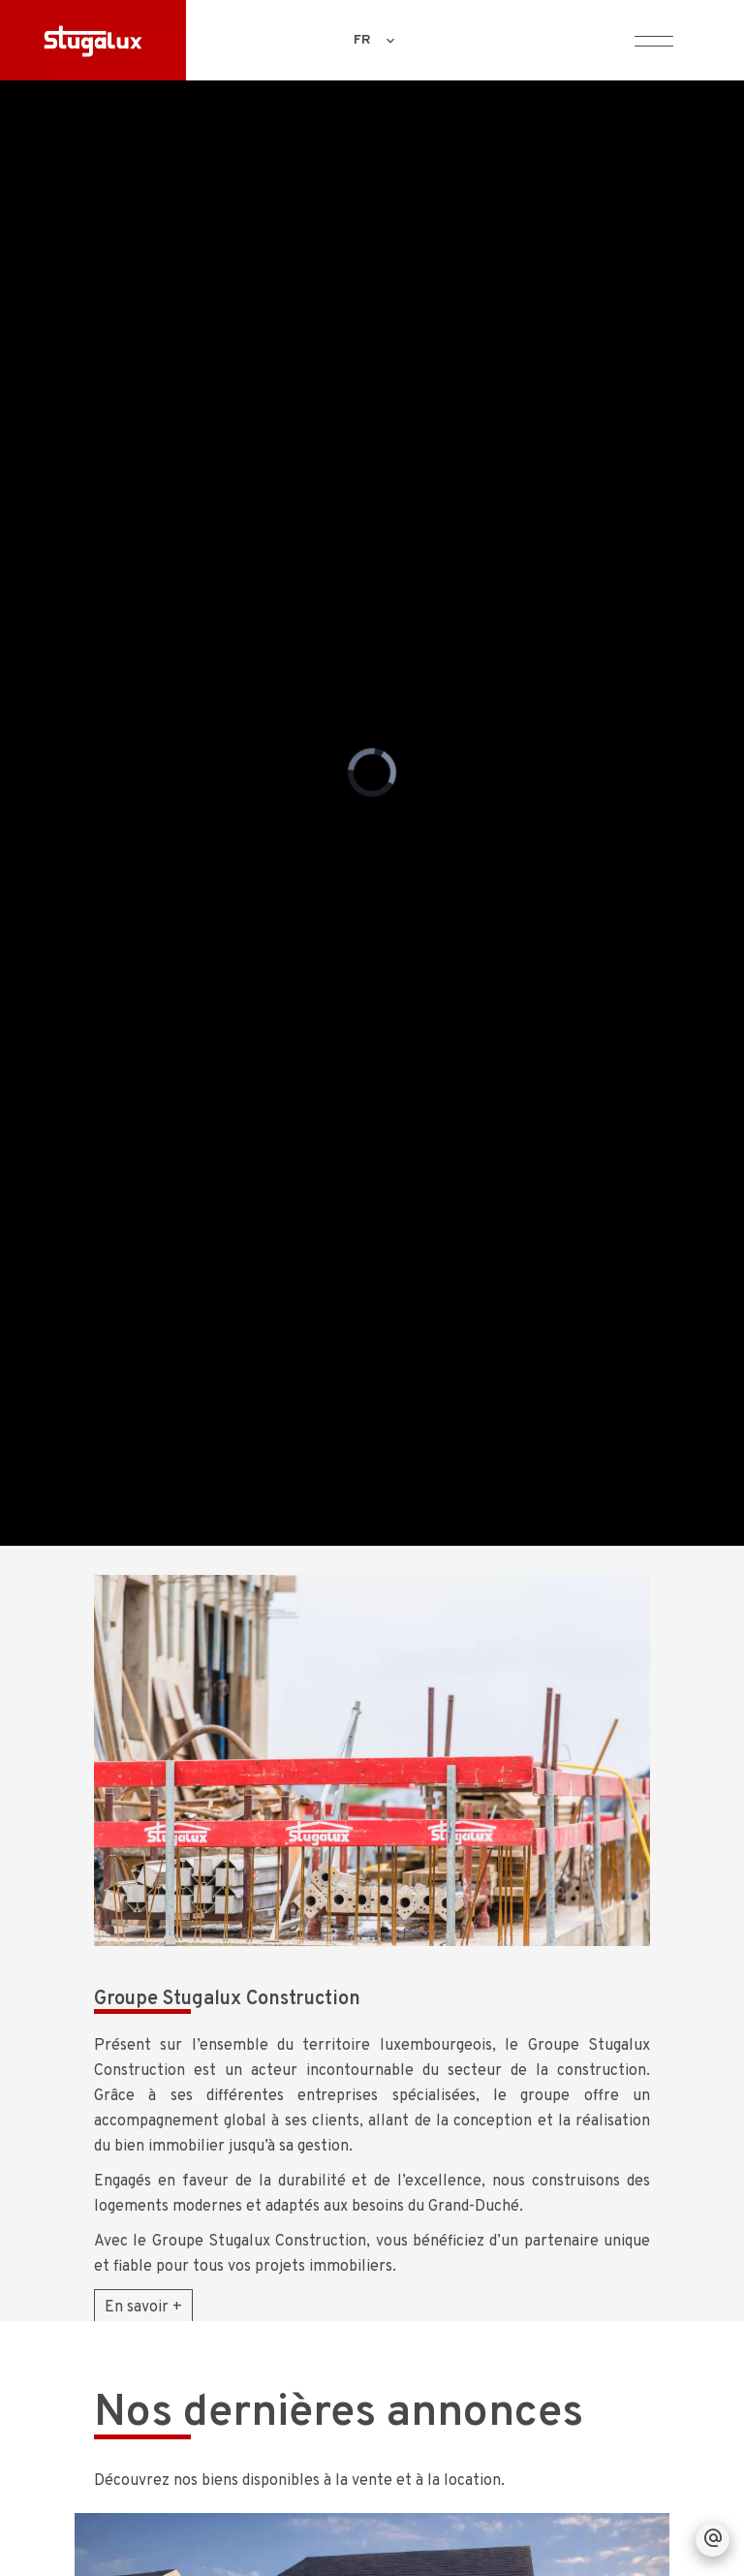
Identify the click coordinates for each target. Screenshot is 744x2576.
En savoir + (143, 2307)
